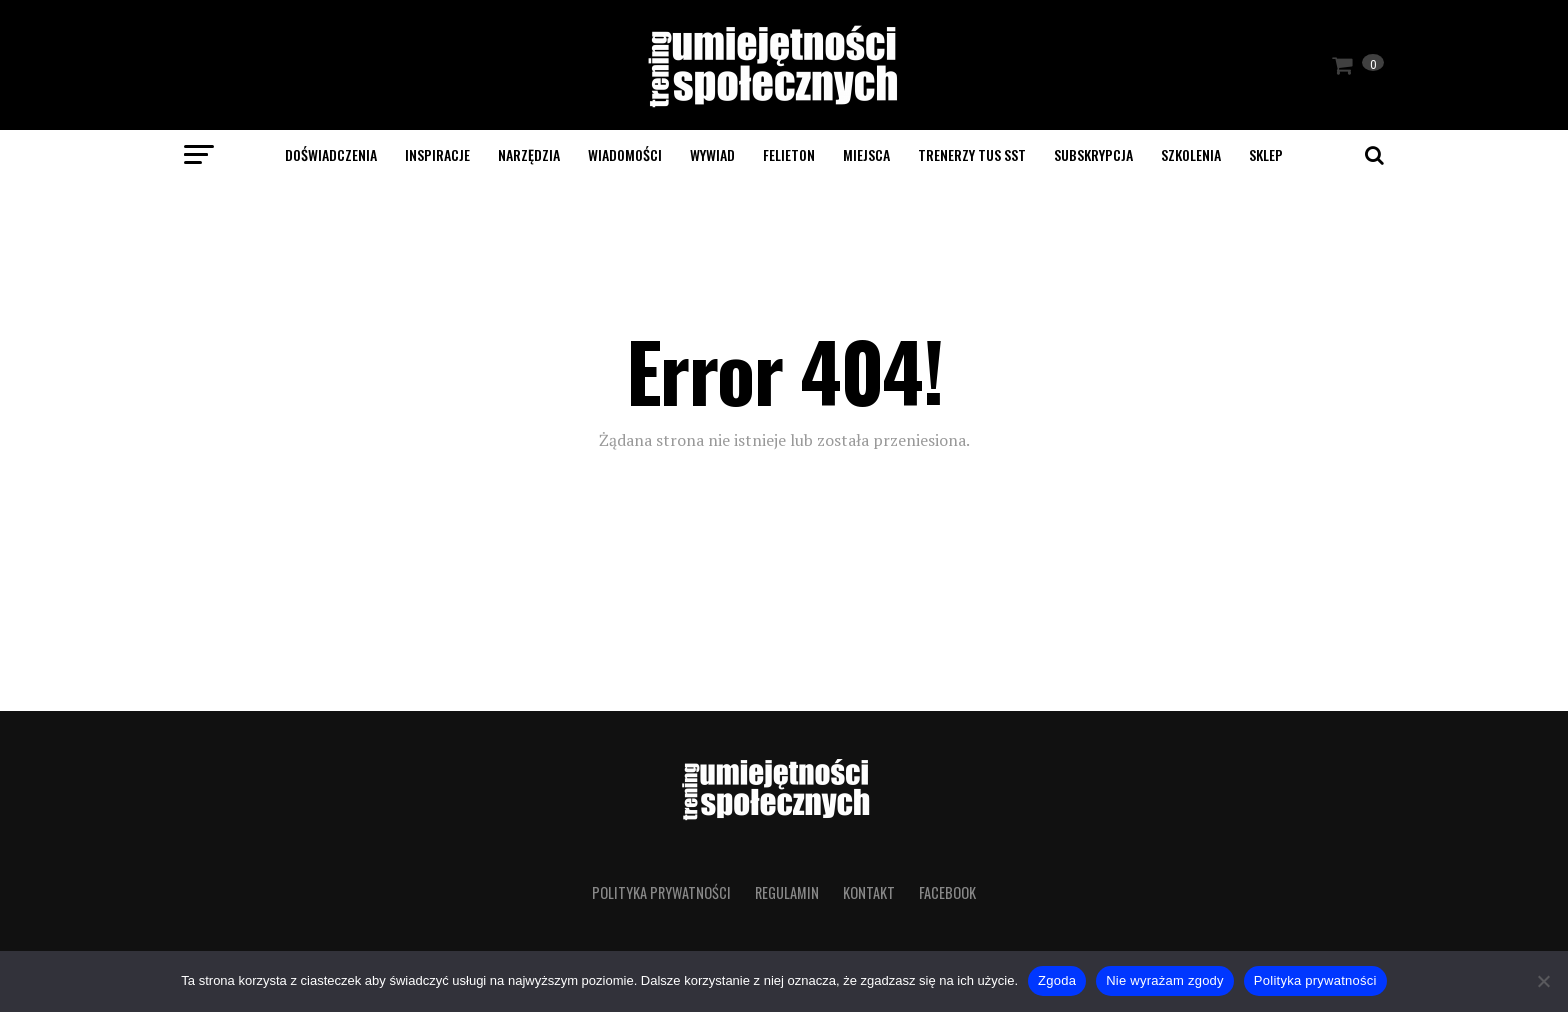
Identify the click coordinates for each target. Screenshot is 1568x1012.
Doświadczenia (331, 154)
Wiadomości (625, 154)
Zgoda (1057, 980)
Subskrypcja (1093, 154)
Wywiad (712, 154)
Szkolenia (1191, 154)
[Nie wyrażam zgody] (1543, 981)
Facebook (947, 892)
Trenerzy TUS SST (972, 154)
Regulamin (787, 892)
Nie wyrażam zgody (1165, 980)
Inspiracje (437, 154)
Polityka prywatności (661, 892)
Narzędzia (529, 154)
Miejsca (866, 154)
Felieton (789, 154)
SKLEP (1266, 154)
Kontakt (869, 892)
